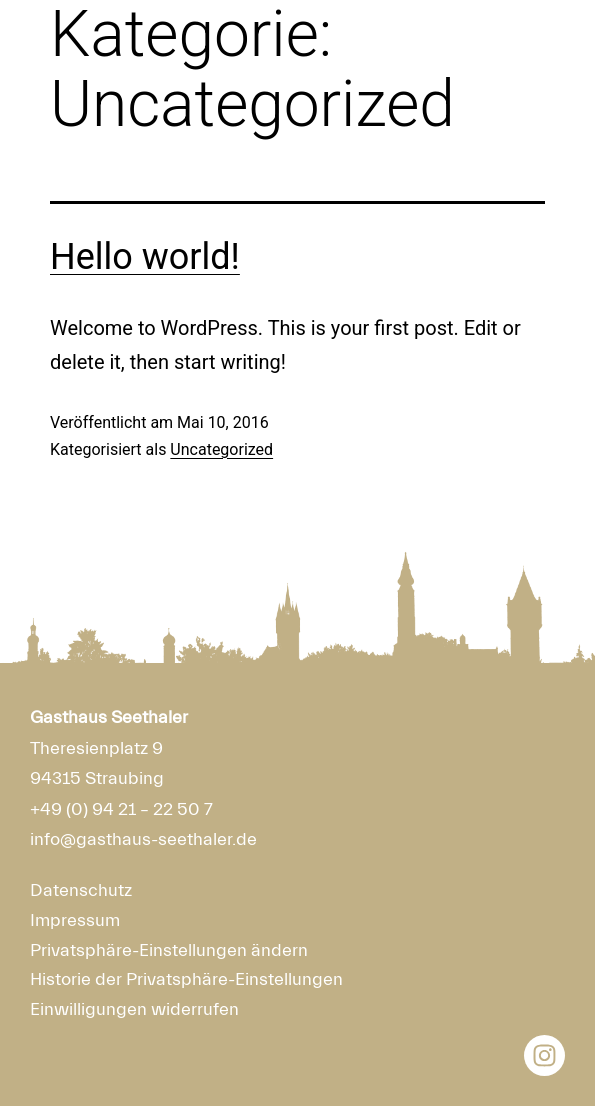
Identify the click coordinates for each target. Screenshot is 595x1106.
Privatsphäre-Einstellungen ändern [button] (169, 950)
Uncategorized (221, 449)
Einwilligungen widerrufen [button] (134, 1009)
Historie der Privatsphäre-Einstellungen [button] (186, 979)
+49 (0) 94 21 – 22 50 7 (121, 809)
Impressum (75, 920)
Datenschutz (81, 890)
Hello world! (145, 257)
